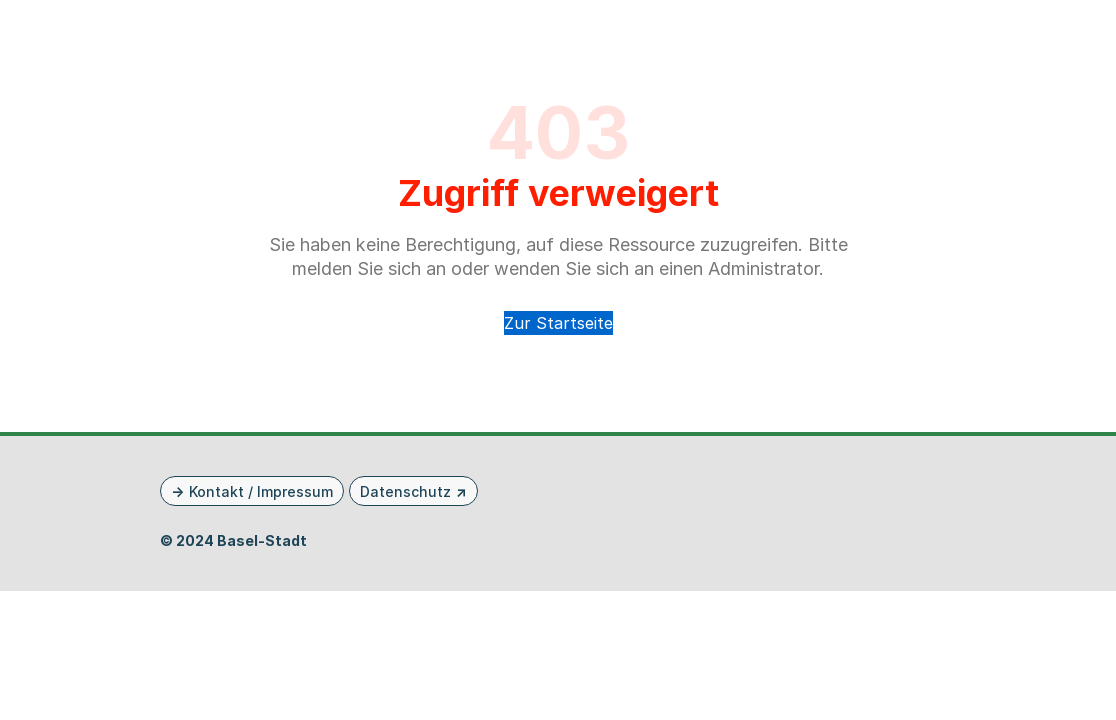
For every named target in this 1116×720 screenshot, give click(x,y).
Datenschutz (405, 491)
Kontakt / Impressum (261, 491)
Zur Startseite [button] (558, 323)
